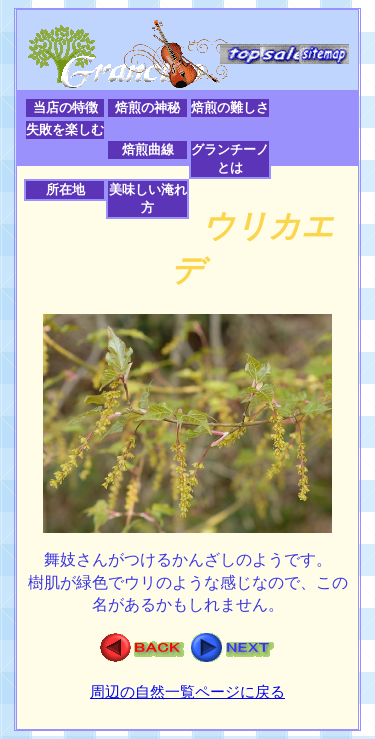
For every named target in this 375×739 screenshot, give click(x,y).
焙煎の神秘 (147, 107)
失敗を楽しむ (65, 129)
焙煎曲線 (148, 149)
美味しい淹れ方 (148, 198)
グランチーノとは (230, 158)
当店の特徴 (65, 107)
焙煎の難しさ (230, 107)
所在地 (65, 189)
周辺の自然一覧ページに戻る (187, 692)
